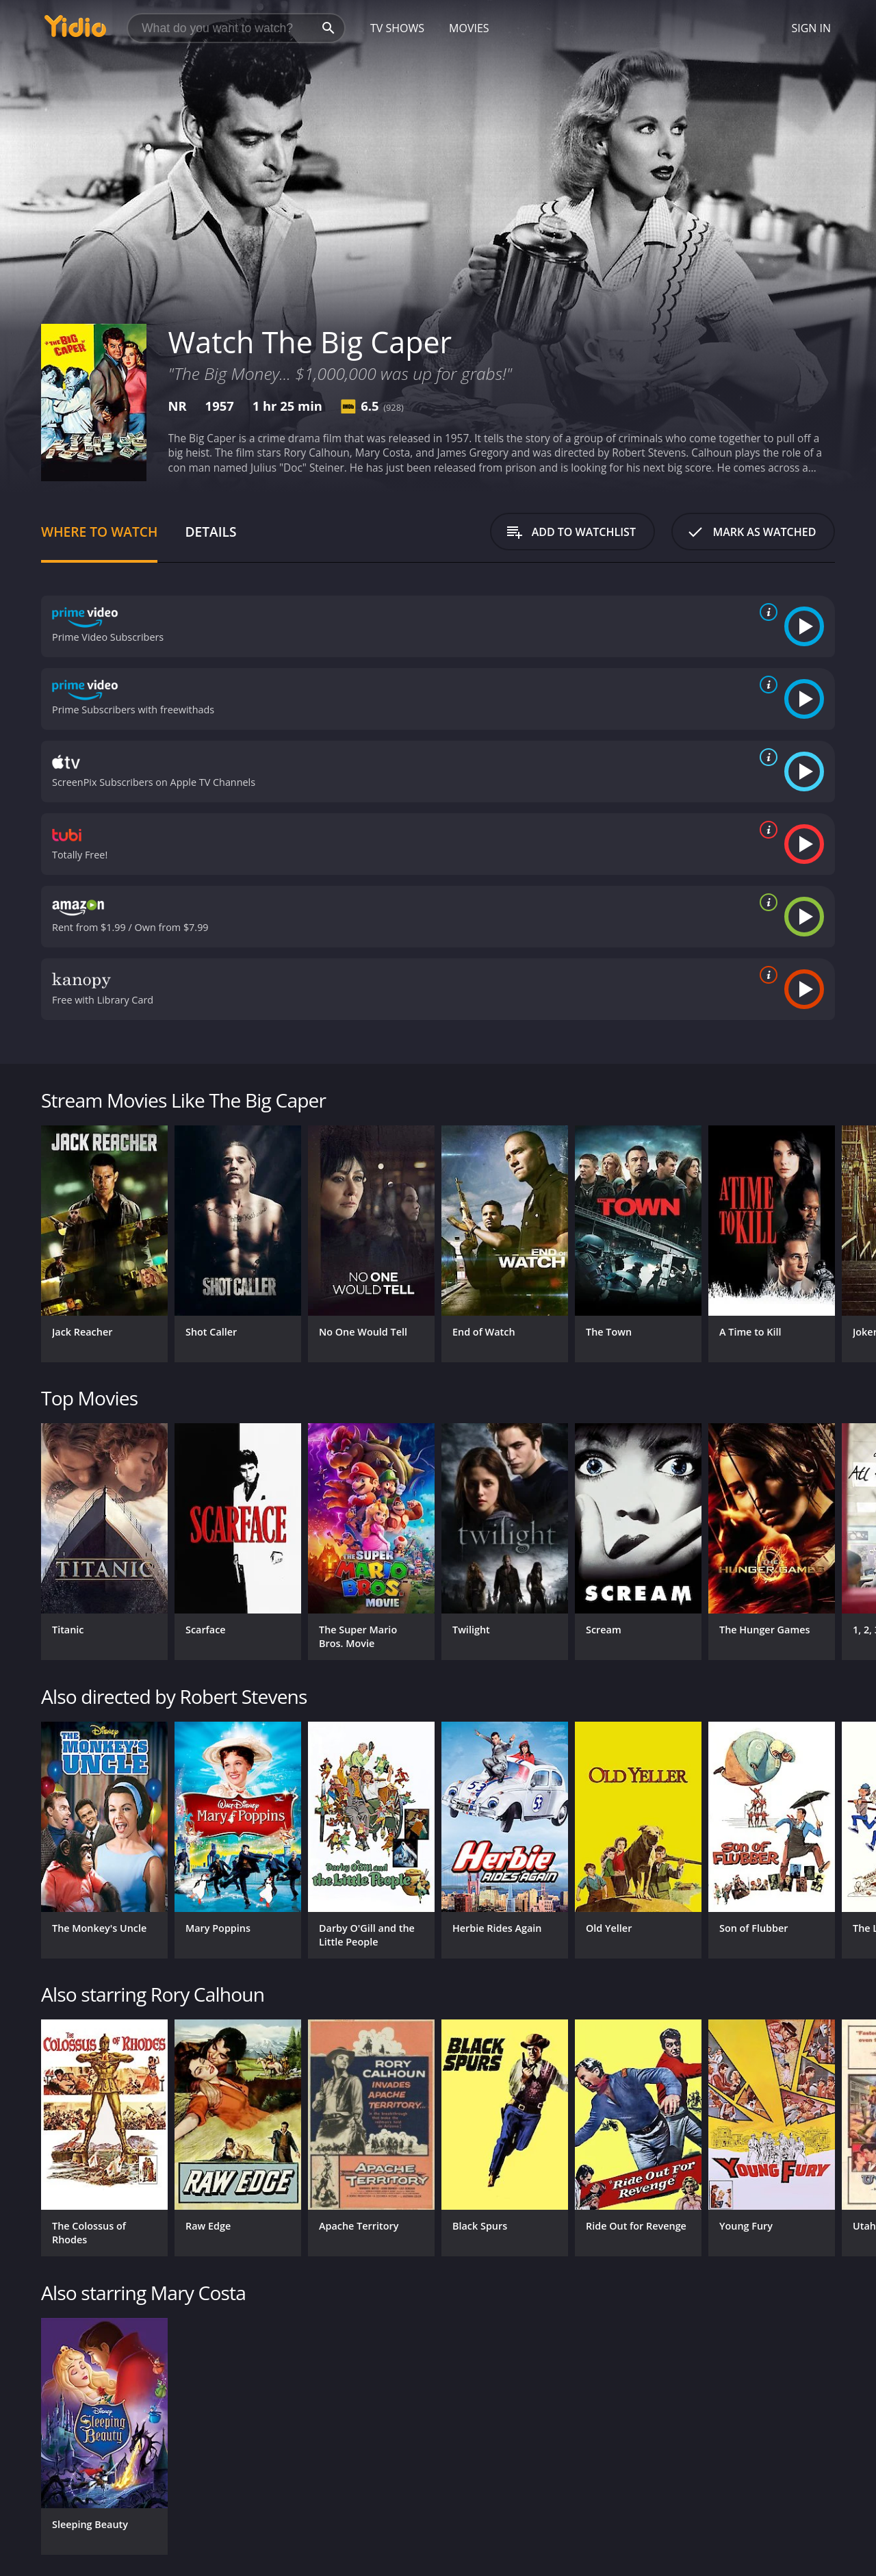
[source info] (765, 612)
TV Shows (397, 28)
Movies (469, 28)
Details (210, 531)
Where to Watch (99, 531)
